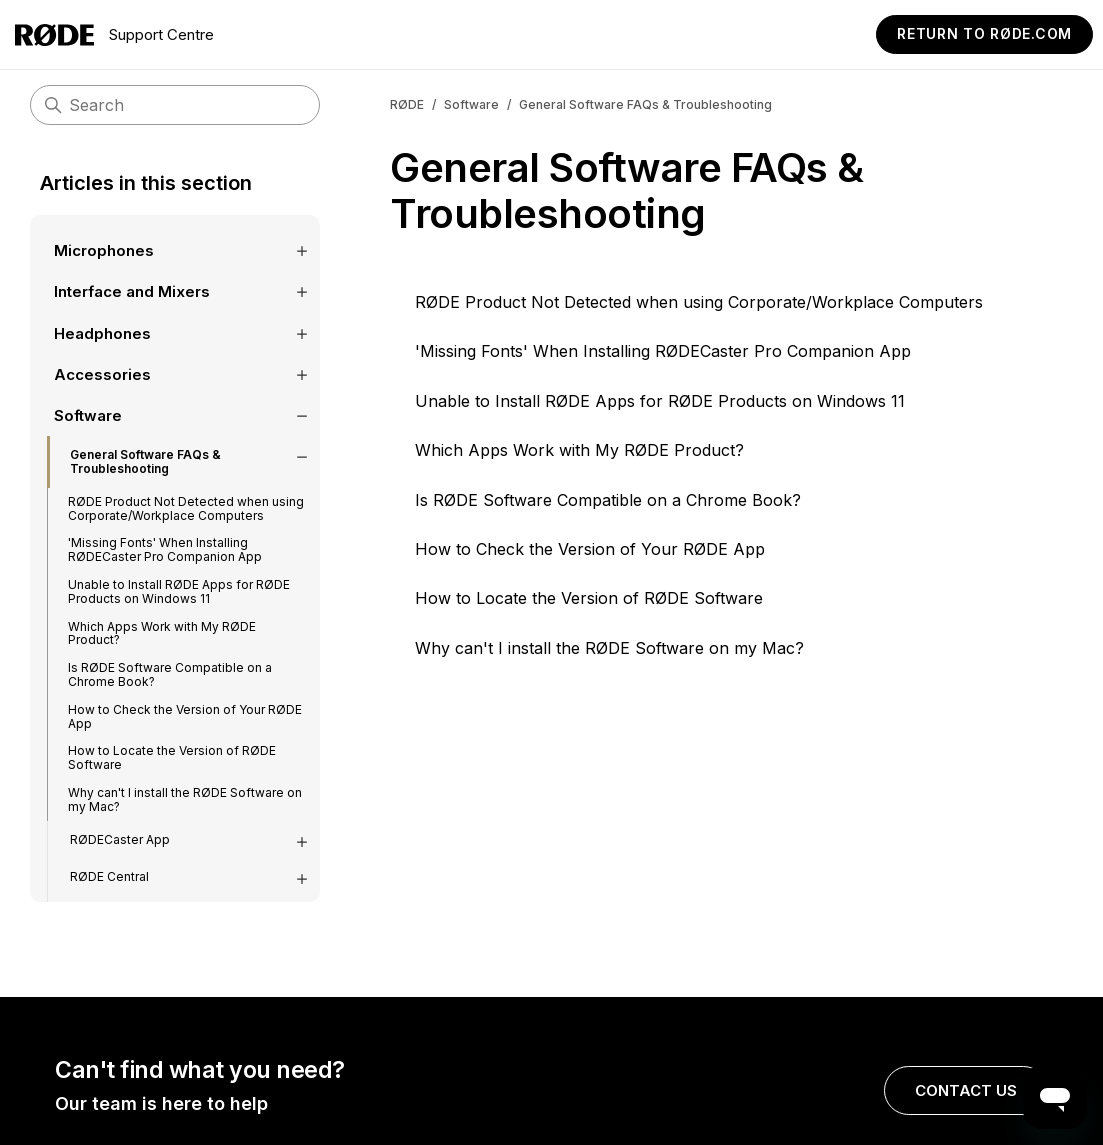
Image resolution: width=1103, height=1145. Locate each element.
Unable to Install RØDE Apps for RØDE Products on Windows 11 (660, 401)
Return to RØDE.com (984, 33)
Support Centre (114, 35)
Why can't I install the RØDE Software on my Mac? (609, 648)
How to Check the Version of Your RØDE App (590, 549)
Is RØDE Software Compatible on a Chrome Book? (608, 500)
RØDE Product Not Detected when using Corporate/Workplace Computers (699, 302)
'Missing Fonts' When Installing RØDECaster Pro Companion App (663, 351)
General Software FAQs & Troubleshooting (645, 104)
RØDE (407, 104)
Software (471, 104)
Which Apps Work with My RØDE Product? (579, 450)
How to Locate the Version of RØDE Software (589, 598)
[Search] (175, 105)
